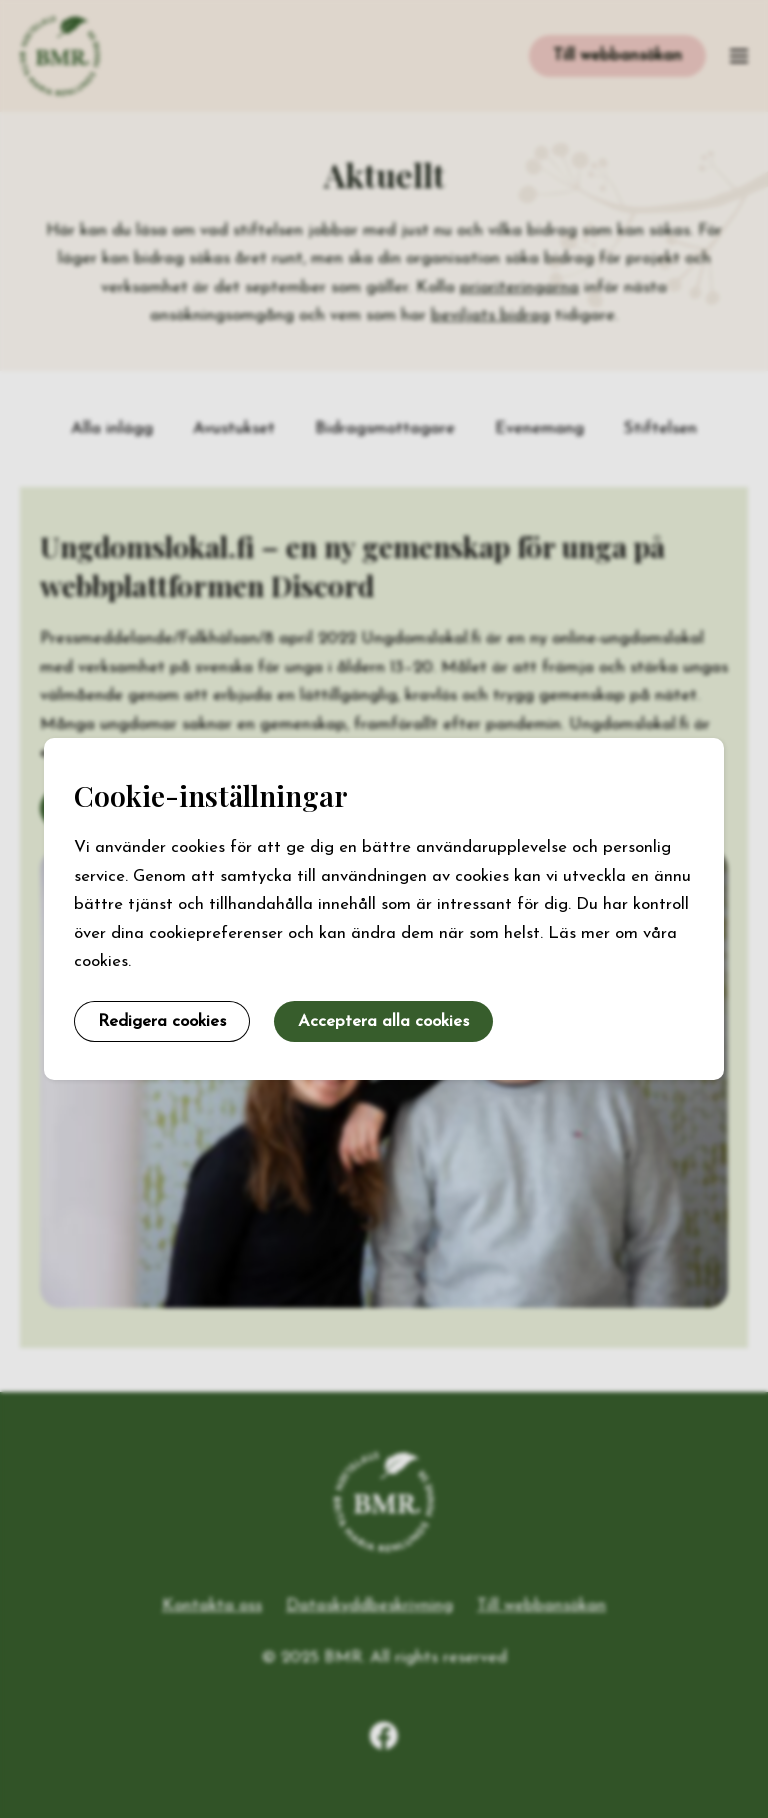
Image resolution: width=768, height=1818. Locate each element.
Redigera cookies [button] (162, 1021)
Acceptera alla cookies (383, 1021)
